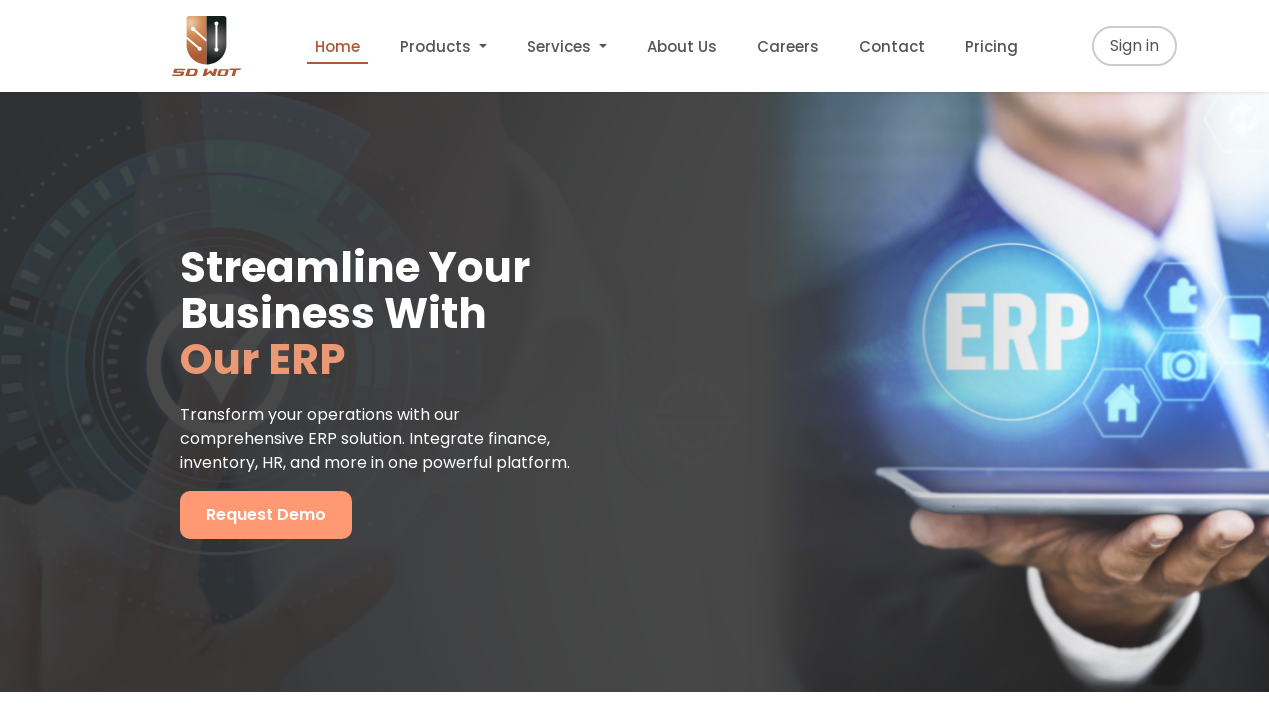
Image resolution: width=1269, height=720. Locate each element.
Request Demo (266, 514)
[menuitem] (337, 46)
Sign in (1134, 45)
